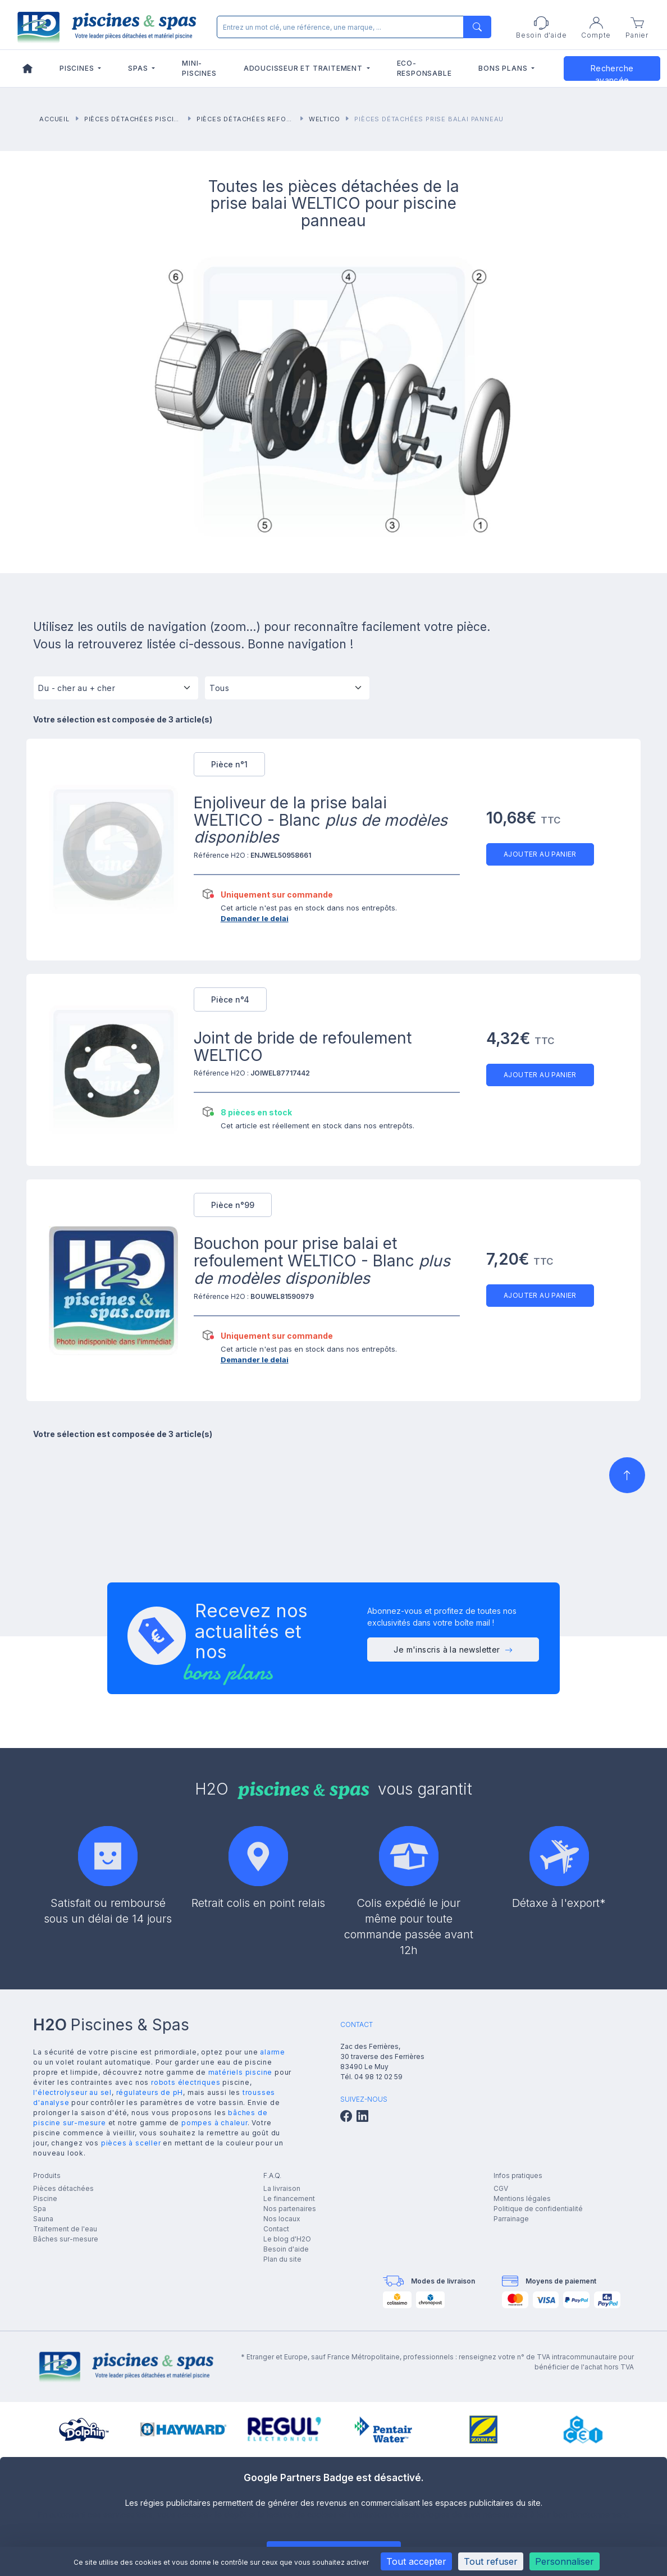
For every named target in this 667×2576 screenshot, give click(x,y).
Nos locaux (281, 2218)
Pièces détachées (63, 2188)
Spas (139, 68)
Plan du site (282, 2259)
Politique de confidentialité (538, 2208)
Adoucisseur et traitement (304, 68)
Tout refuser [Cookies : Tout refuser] (491, 2561)
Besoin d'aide (286, 2249)
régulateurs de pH (150, 2092)
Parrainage (511, 2218)
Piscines (78, 68)
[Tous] (287, 692)
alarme (272, 2052)
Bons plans (503, 68)
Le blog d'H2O (287, 2239)
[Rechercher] (351, 27)
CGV (501, 2188)
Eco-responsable (424, 68)
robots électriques (185, 2082)
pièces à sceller (131, 2143)
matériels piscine (240, 2072)
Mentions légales (522, 2198)
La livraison (281, 2188)
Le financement (289, 2198)
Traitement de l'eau (65, 2229)
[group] (83, 2429)
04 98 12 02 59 (378, 2076)
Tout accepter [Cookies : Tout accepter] (416, 2561)
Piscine (45, 2198)
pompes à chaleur (214, 2123)
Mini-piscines (199, 68)
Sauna (43, 2218)
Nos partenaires (289, 2208)
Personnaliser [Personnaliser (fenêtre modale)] (564, 2561)
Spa (39, 2208)
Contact (276, 2229)
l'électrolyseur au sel (72, 2092)
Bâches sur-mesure (65, 2239)
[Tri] (116, 692)
